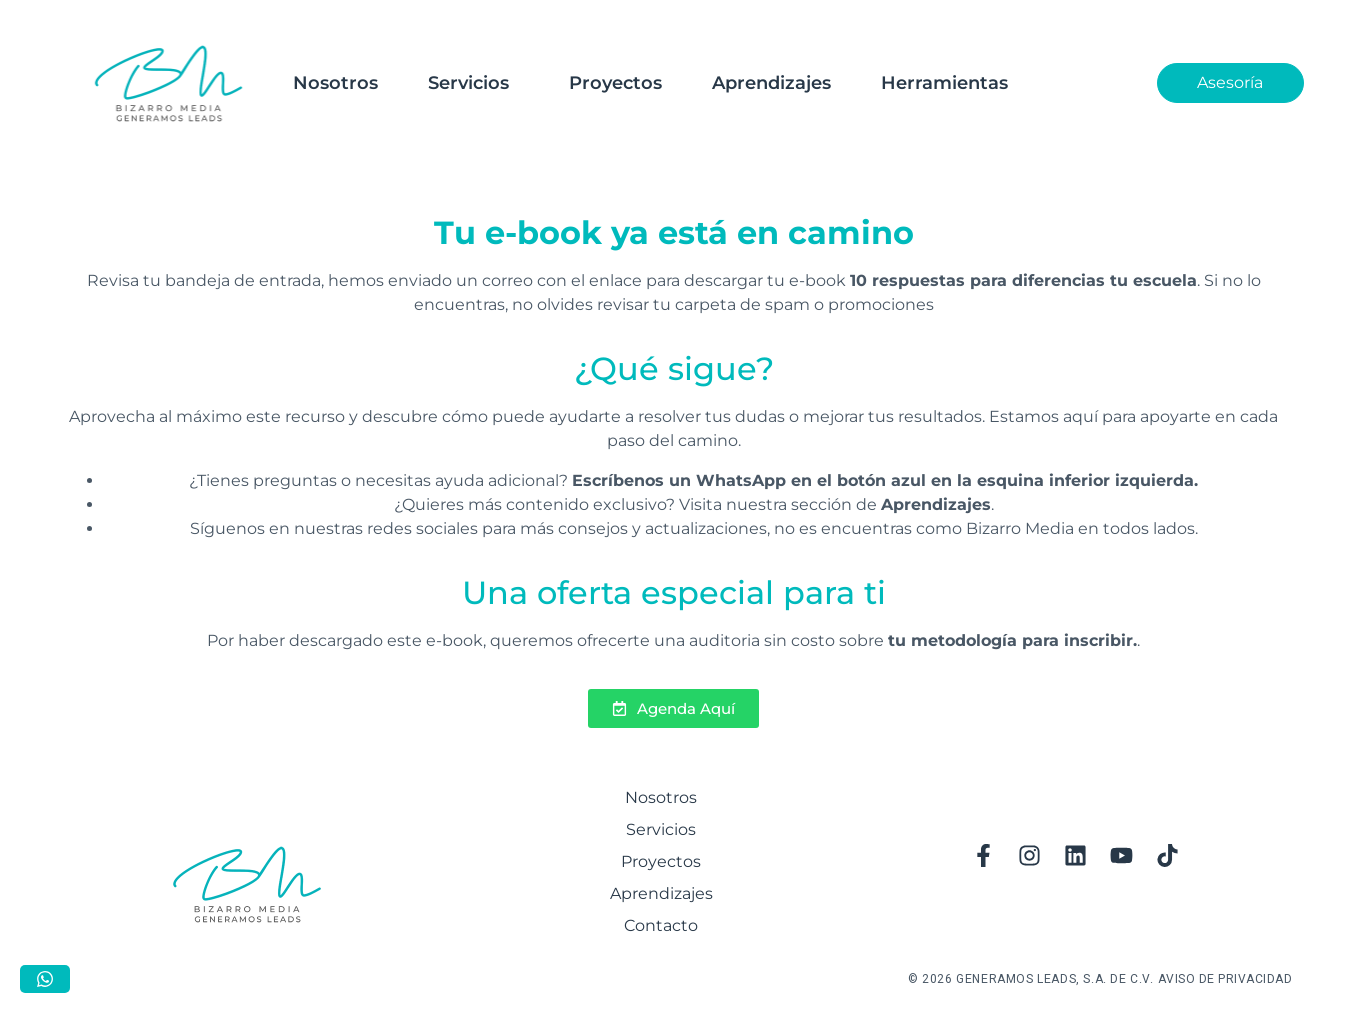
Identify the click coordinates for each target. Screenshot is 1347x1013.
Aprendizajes (771, 83)
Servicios (468, 83)
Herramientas (944, 83)
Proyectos (615, 83)
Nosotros (335, 83)
